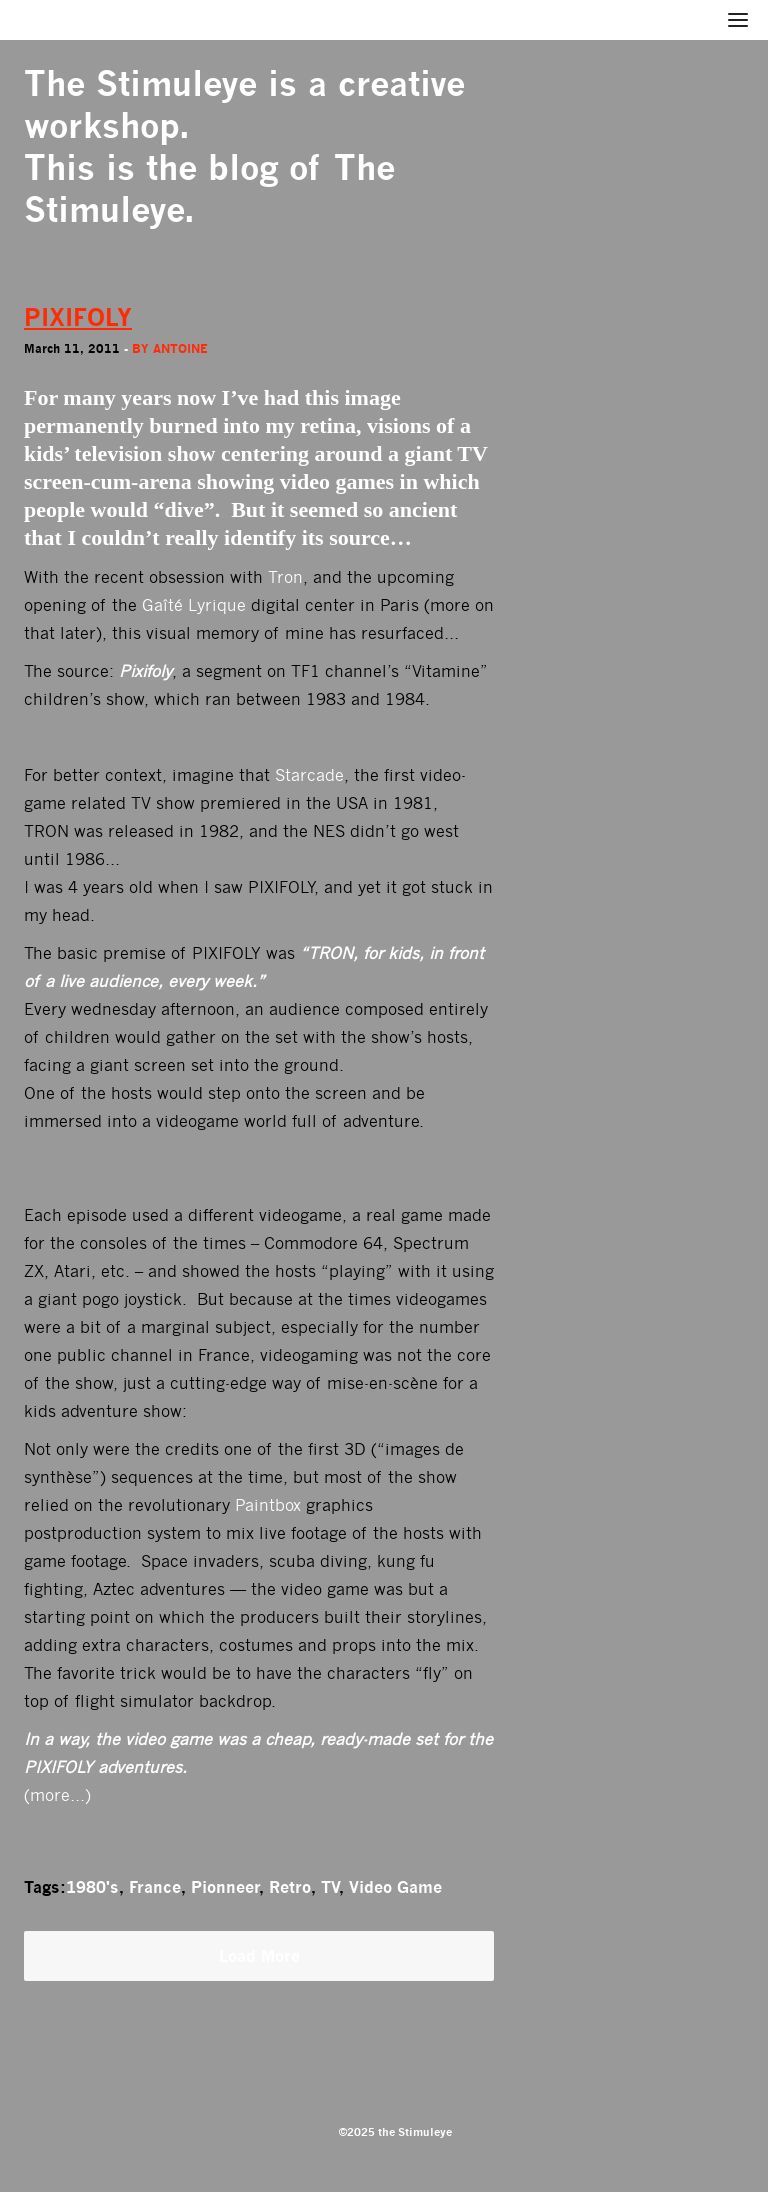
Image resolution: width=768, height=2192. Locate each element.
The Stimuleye (140, 83)
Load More (259, 1956)
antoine (180, 348)
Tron (285, 577)
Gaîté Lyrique (194, 605)
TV (330, 1887)
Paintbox (268, 1505)
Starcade (309, 775)
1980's (92, 1887)
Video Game (395, 1887)
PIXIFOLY (78, 317)
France (155, 1887)
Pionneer (225, 1887)
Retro (290, 1887)
